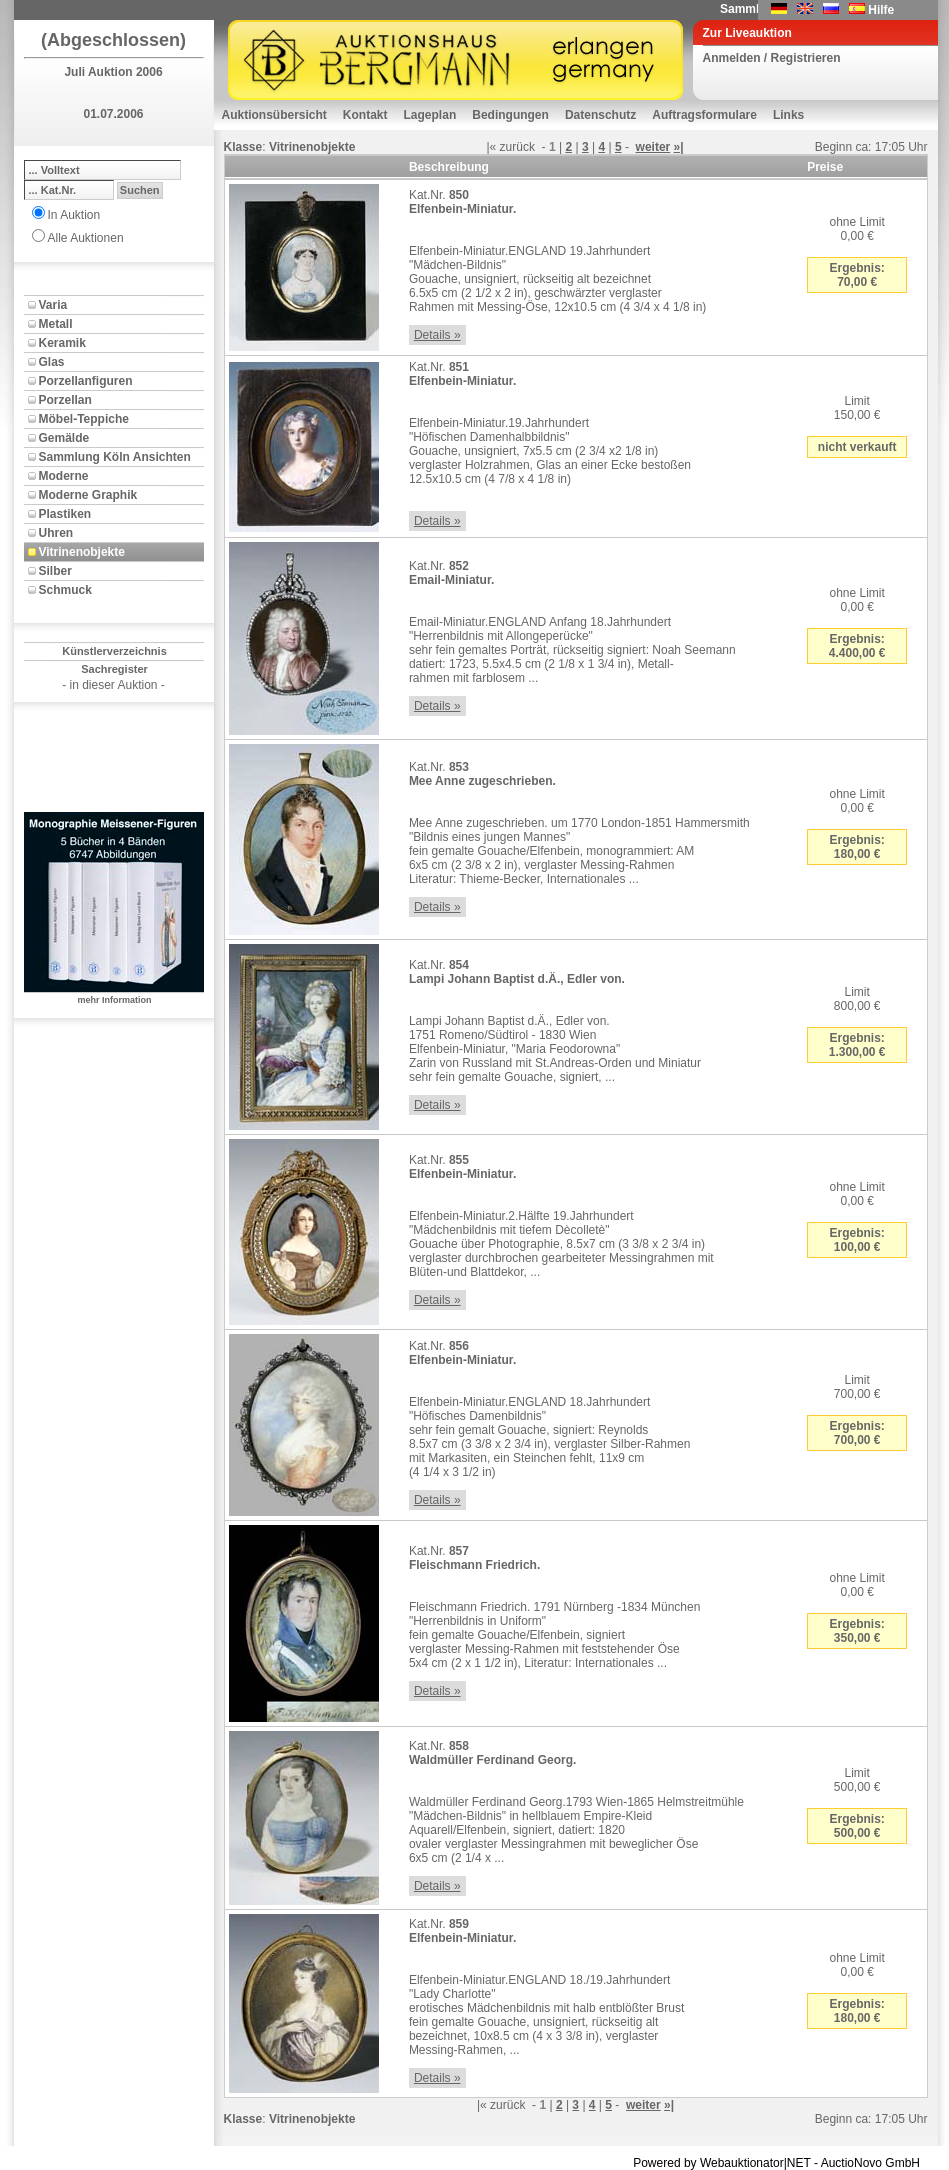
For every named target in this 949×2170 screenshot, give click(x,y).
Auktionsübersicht (274, 115)
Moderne (64, 476)
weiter (653, 147)
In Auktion (74, 215)
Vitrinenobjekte (82, 552)
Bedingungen (510, 115)
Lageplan (430, 115)
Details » (437, 335)
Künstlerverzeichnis (114, 651)
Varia (53, 305)
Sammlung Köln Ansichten (115, 457)
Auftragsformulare (704, 115)
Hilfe (881, 10)
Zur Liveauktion (747, 33)
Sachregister (114, 669)
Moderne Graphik (88, 495)
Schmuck (65, 590)
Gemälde (64, 438)
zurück (517, 147)
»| (679, 147)
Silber (55, 571)
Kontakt (365, 115)
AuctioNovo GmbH (870, 2163)
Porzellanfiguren (86, 381)
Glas (52, 362)
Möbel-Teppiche (84, 419)
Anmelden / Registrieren (772, 58)
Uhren (56, 533)
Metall (56, 324)
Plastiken (65, 514)
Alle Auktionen (86, 238)
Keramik (62, 343)
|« (491, 147)
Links (788, 115)
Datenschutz (600, 115)
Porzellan (65, 400)
